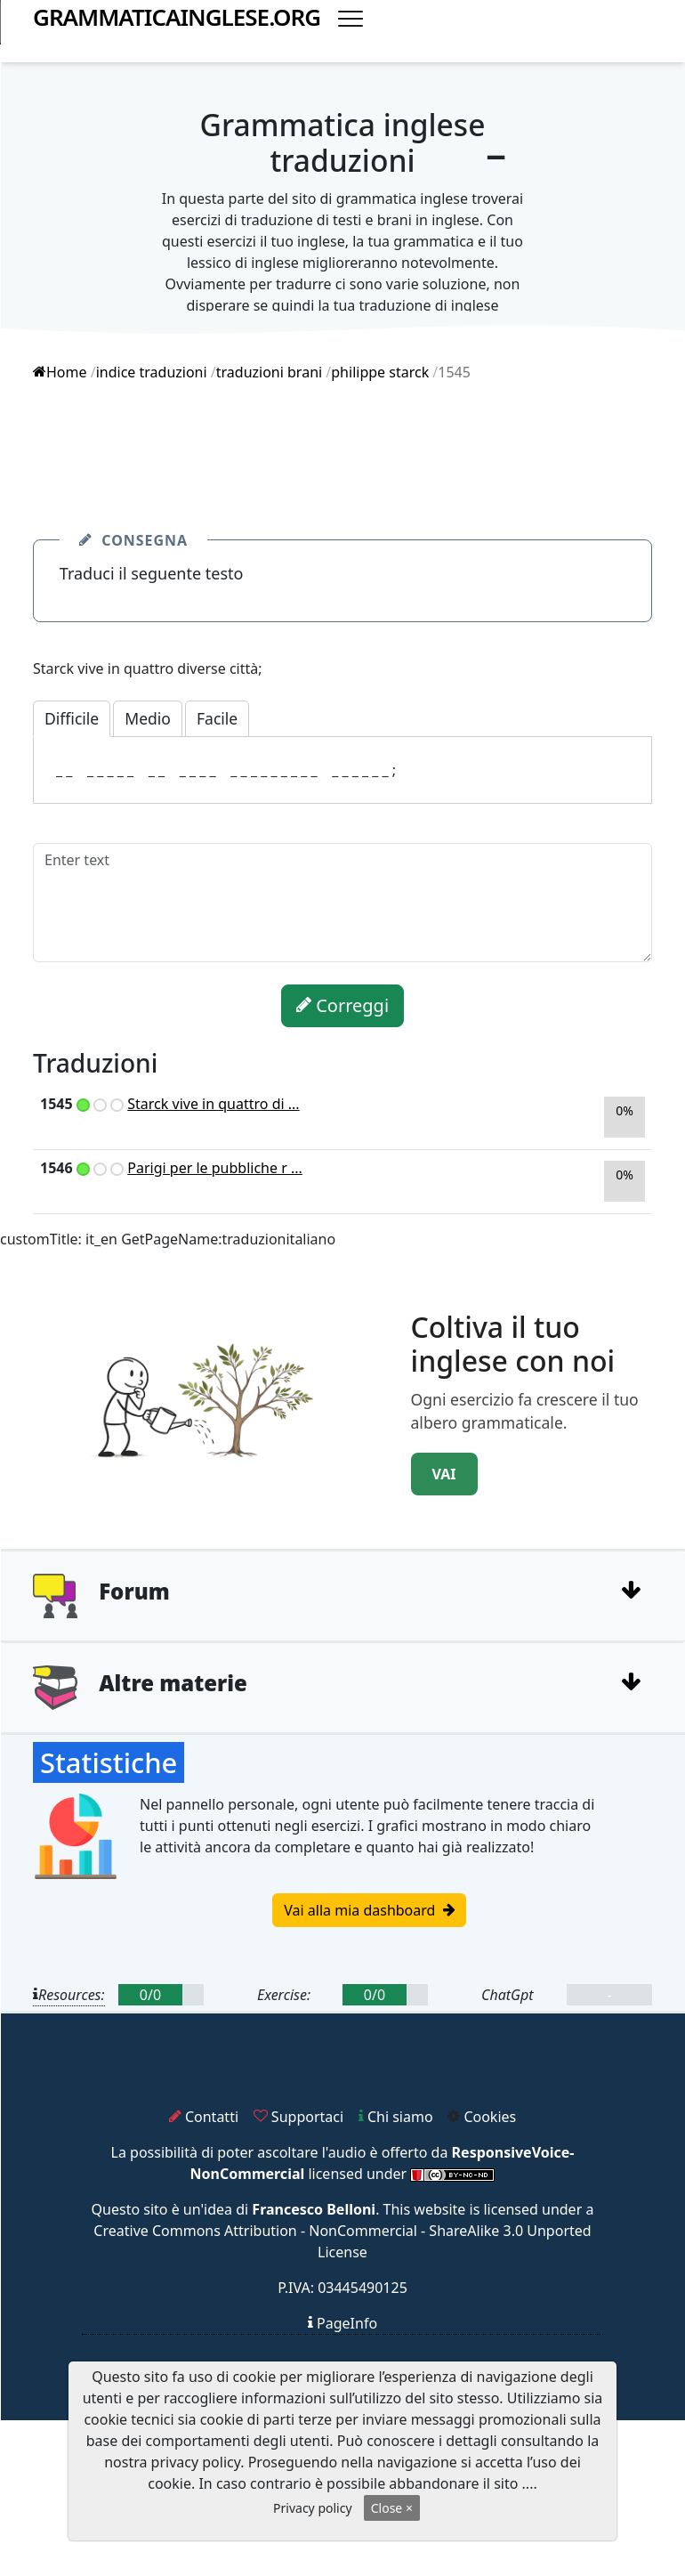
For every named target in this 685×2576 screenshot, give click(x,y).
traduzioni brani (269, 372)
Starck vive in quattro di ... (213, 1104)
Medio (148, 718)
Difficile (71, 718)
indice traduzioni (151, 372)
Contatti (203, 2116)
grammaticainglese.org (176, 17)
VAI (444, 1474)
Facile (217, 718)
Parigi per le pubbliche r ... (214, 1168)
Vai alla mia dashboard (369, 1910)
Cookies (481, 2116)
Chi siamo (396, 2116)
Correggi (342, 1005)
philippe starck (380, 372)
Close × (392, 2507)
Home (60, 372)
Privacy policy (312, 2507)
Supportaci (298, 2116)
